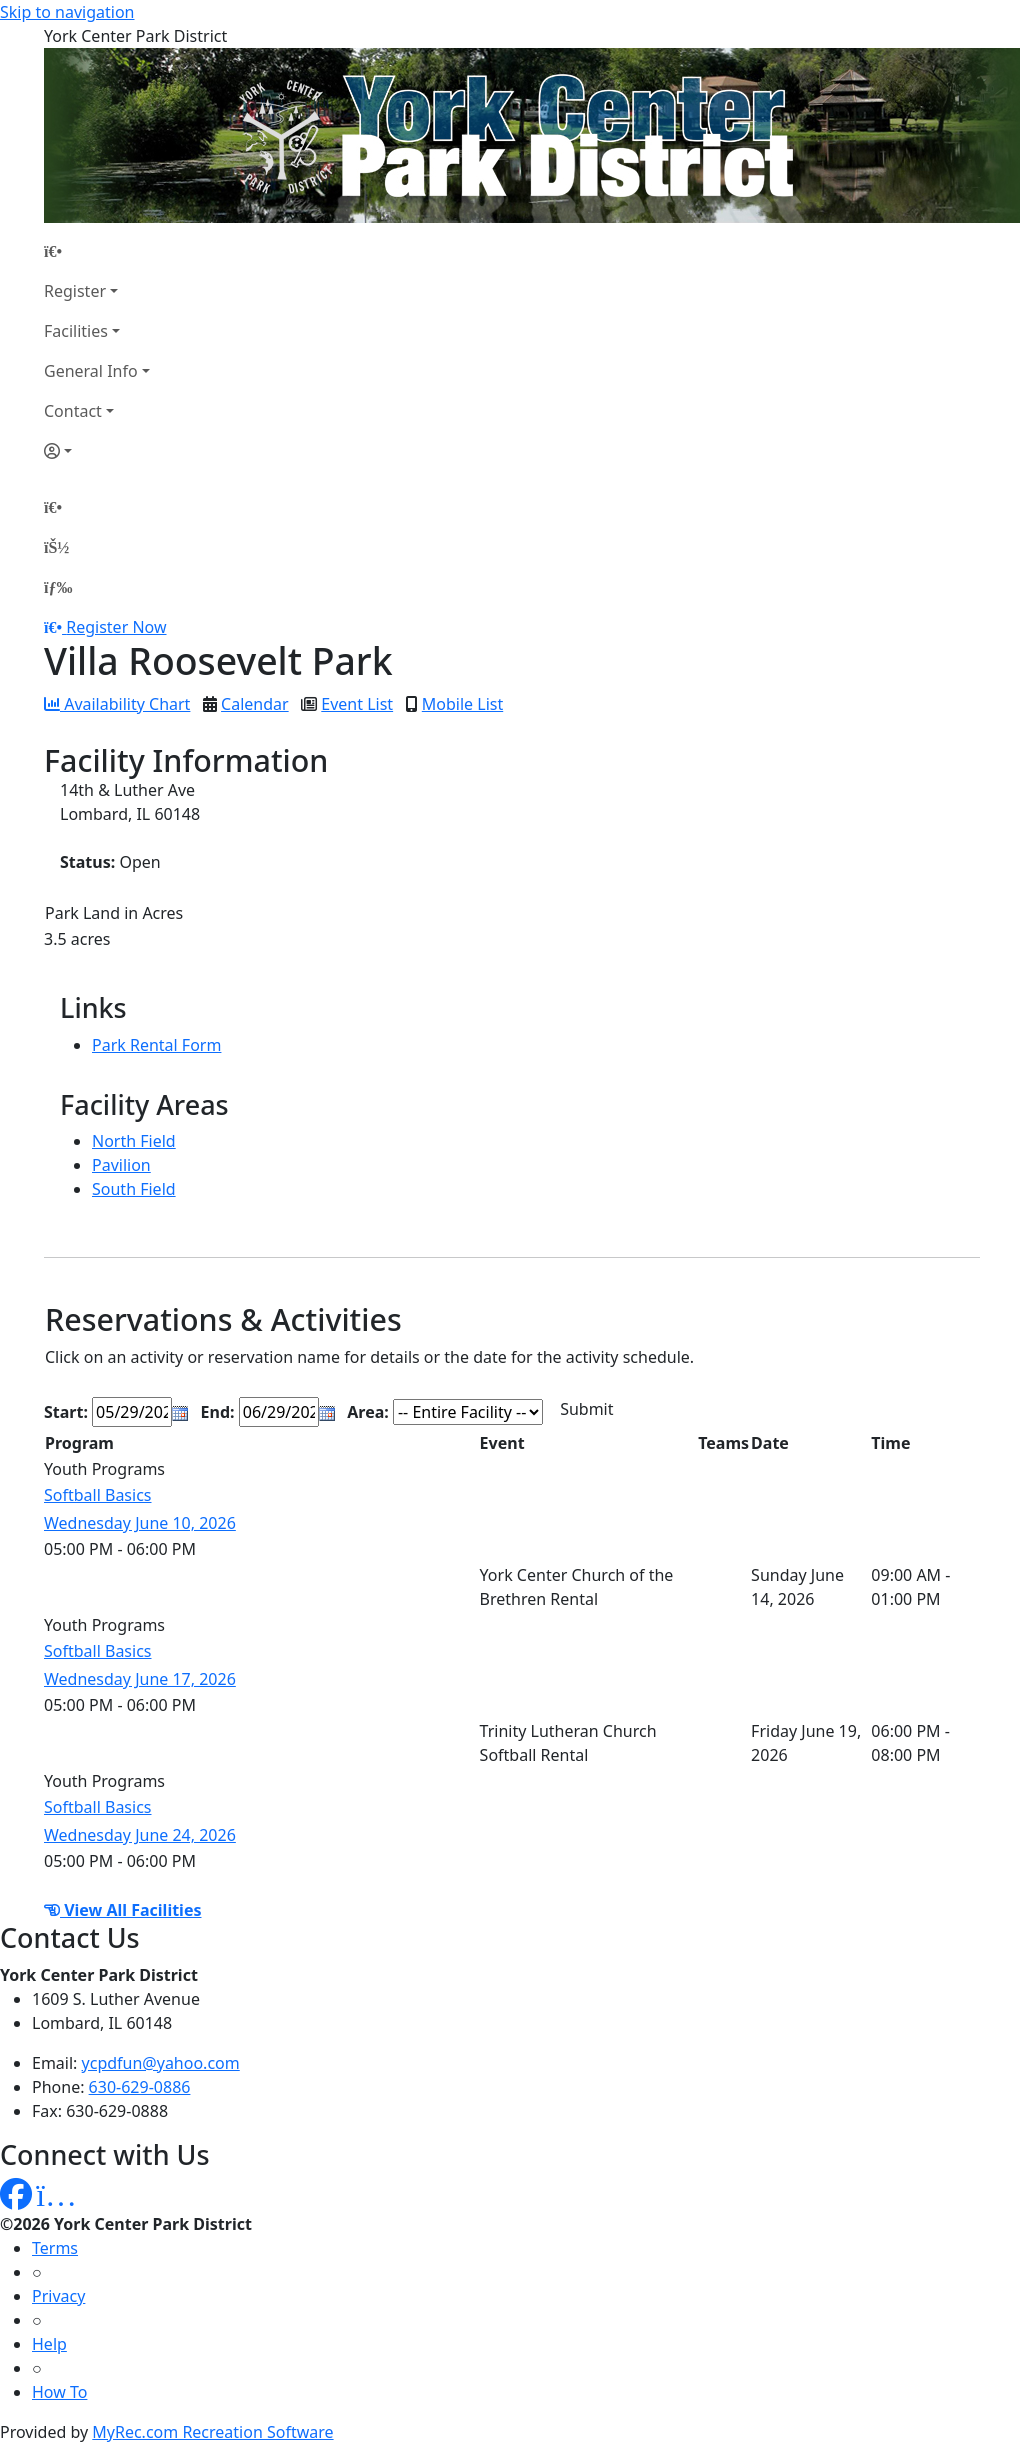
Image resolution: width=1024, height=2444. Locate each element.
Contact (73, 411)
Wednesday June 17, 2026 (140, 1679)
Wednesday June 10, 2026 (140, 1523)
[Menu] (58, 587)
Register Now (116, 627)
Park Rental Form (156, 1045)
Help (49, 2344)
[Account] (97, 451)
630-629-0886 (140, 2087)
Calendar (255, 704)
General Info (91, 371)
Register (75, 291)
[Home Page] (97, 251)
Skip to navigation (67, 12)
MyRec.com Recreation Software (212, 2432)
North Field (134, 1141)
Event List (357, 704)
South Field (134, 1189)
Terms (55, 2248)
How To (59, 2392)
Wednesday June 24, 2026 (140, 1835)
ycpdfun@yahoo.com (161, 2063)
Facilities (76, 331)
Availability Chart (117, 704)
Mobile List (462, 704)
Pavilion (121, 1165)
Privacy (58, 2296)
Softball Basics (98, 1495)
